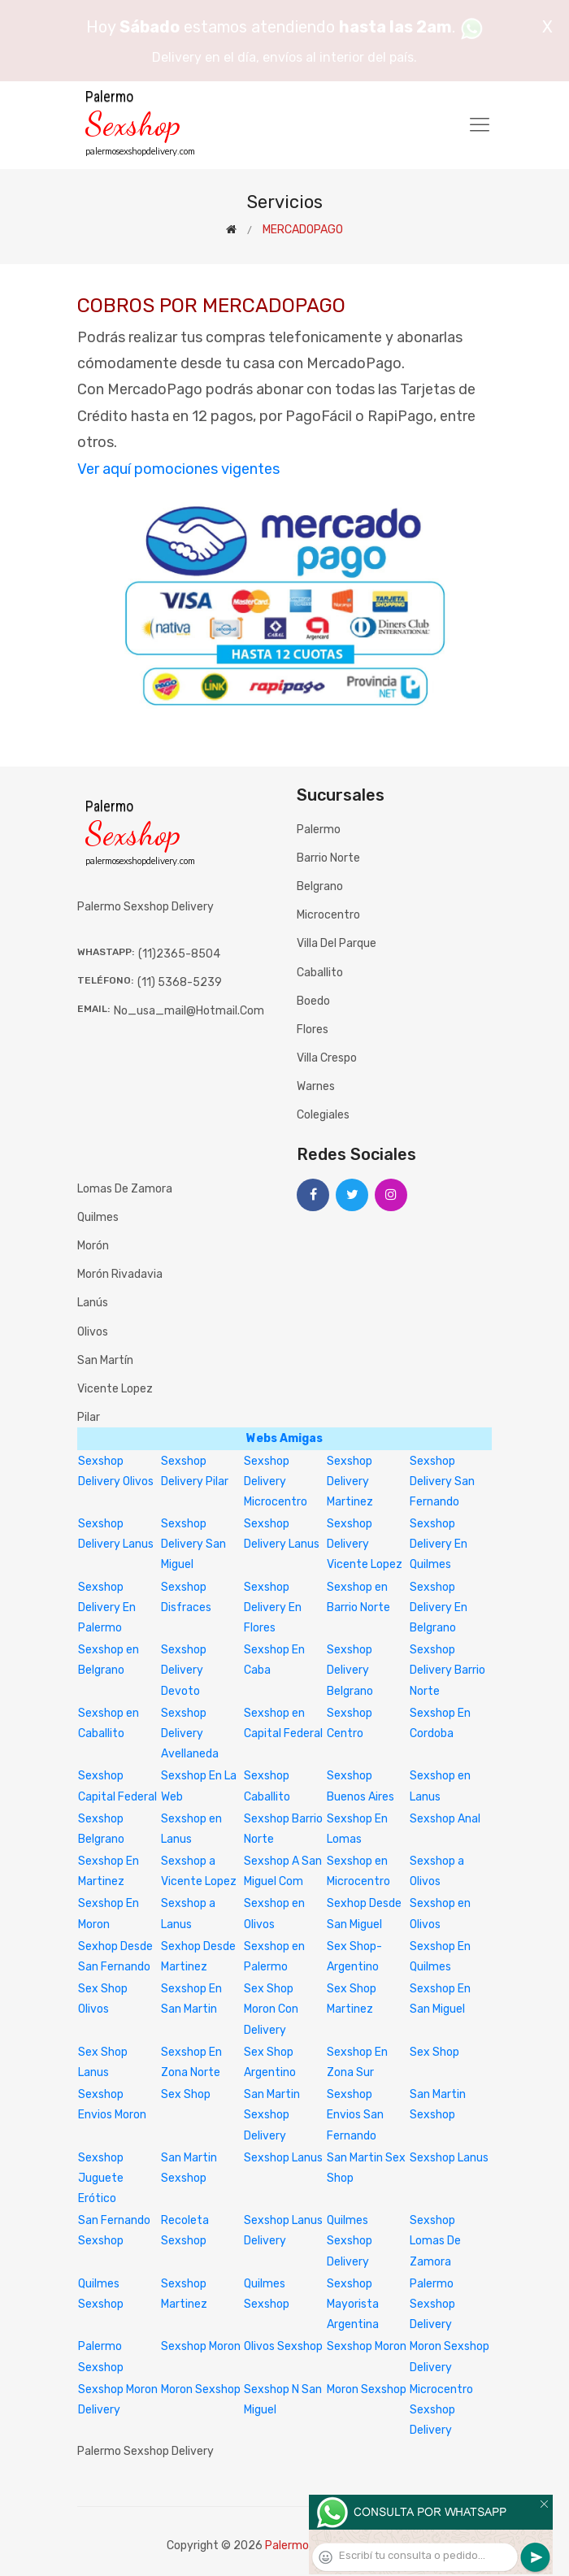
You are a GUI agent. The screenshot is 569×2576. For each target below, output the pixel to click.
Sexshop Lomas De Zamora (435, 2240)
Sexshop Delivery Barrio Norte (447, 1670)
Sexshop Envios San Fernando (355, 2114)
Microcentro (328, 915)
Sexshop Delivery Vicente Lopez (364, 1544)
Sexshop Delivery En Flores (273, 1607)
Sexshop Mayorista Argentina (353, 2304)
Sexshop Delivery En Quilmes (438, 1544)
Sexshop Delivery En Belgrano (438, 1607)
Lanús (92, 1303)
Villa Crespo (327, 1058)
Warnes (316, 1086)
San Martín (105, 1360)
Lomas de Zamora (124, 1189)
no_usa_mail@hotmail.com (189, 1011)
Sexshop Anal (445, 1819)
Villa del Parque (336, 943)
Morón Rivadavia (120, 1274)
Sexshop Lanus (283, 2158)
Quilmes (98, 1217)
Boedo (313, 1001)
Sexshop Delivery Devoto (183, 1670)
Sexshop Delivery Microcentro (275, 1481)
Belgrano (320, 886)
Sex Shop (434, 2052)
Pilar (88, 1417)
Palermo (319, 829)
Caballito (320, 973)
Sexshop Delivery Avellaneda (190, 1733)
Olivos (92, 1332)
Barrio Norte (328, 858)
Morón (93, 1246)
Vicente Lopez (115, 1389)
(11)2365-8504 (179, 954)
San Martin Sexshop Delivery (272, 2114)
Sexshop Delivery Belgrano (350, 1670)
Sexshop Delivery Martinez (350, 1481)
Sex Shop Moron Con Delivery (271, 2009)
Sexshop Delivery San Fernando (442, 1481)
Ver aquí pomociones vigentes (178, 469)
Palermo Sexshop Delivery (432, 2304)
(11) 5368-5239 (179, 982)
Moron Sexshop (201, 2389)
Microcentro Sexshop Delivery (441, 2410)
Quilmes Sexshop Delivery (349, 2240)
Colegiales (323, 1115)
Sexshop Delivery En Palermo (107, 1607)
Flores (312, 1029)
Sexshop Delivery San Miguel (193, 1544)
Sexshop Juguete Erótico (101, 2178)
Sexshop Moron (201, 2346)
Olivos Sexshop (283, 2346)
